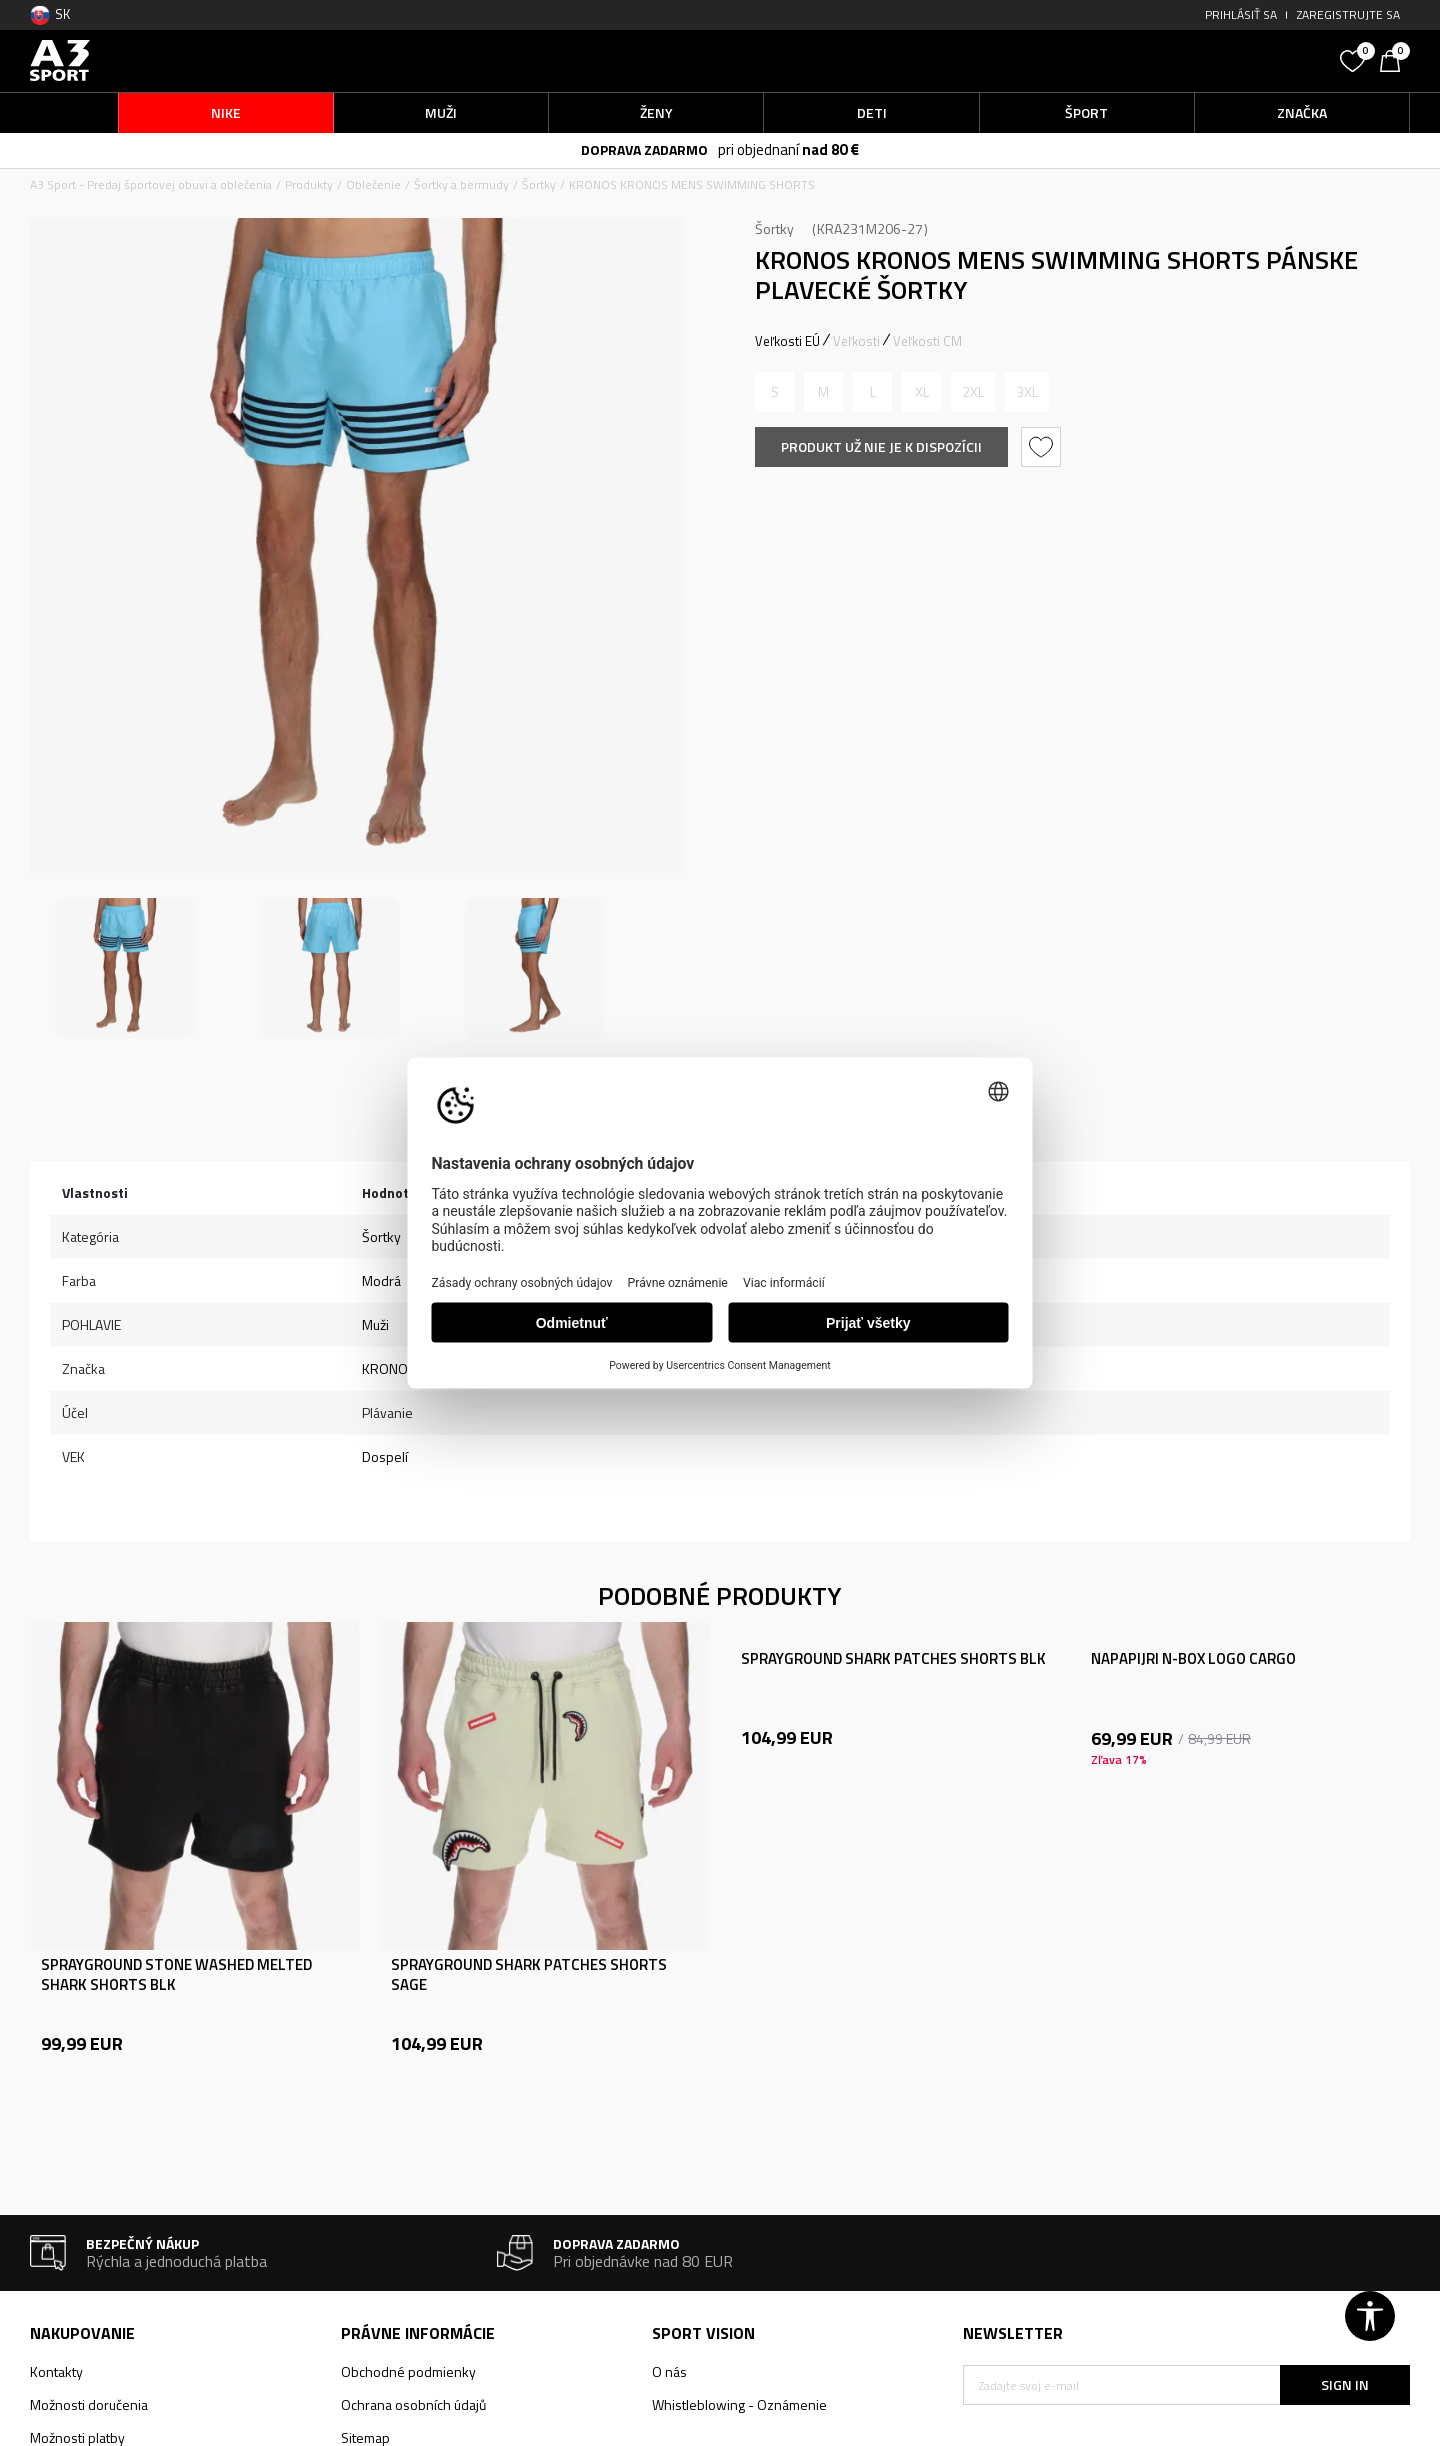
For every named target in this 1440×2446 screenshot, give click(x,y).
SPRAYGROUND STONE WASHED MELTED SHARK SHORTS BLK (176, 1975)
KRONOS (389, 1368)
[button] (1180, 60)
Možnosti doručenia (89, 2404)
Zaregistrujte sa (1348, 14)
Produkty (309, 184)
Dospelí (385, 1456)
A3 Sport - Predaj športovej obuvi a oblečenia (151, 184)
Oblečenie (373, 184)
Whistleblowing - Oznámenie (739, 2404)
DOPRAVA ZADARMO (644, 149)
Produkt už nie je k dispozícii (881, 446)
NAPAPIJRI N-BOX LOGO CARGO (1193, 1659)
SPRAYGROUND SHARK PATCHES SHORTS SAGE (529, 1975)
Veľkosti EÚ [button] (787, 341)
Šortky (539, 184)
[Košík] (1395, 59)
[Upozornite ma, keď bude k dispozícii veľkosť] (774, 392)
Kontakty (56, 2371)
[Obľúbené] (1355, 59)
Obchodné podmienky (408, 2371)
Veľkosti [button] (856, 341)
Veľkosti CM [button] (927, 341)
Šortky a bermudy (461, 184)
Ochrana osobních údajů (413, 2404)
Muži (375, 1324)
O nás (669, 2371)
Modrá (381, 1280)
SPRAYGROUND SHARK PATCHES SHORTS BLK (893, 1659)
